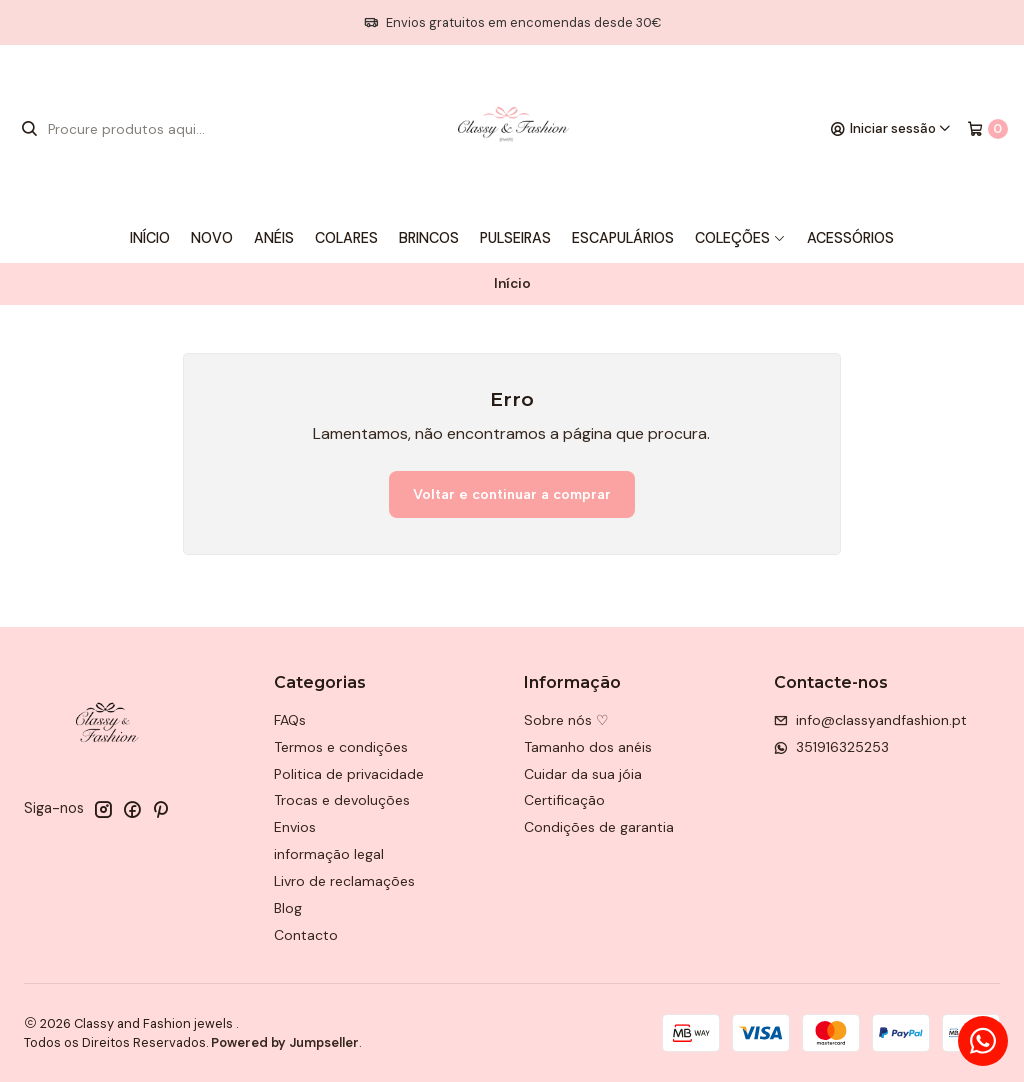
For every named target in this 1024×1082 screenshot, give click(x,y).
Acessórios (850, 238)
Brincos (429, 238)
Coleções (740, 238)
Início (150, 238)
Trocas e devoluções (342, 800)
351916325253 (831, 747)
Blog (288, 908)
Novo (212, 238)
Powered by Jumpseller (285, 1042)
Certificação (564, 800)
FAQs (290, 720)
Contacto (306, 935)
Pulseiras (515, 238)
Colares (346, 238)
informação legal (329, 854)
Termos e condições (341, 747)
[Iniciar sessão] (891, 129)
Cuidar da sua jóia (583, 774)
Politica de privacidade (349, 774)
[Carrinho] (987, 129)
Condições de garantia (599, 827)
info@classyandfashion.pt (870, 720)
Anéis (274, 238)
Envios (295, 827)
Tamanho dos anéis (588, 747)
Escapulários (623, 238)
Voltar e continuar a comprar (512, 494)
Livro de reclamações (344, 881)
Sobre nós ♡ (566, 720)
